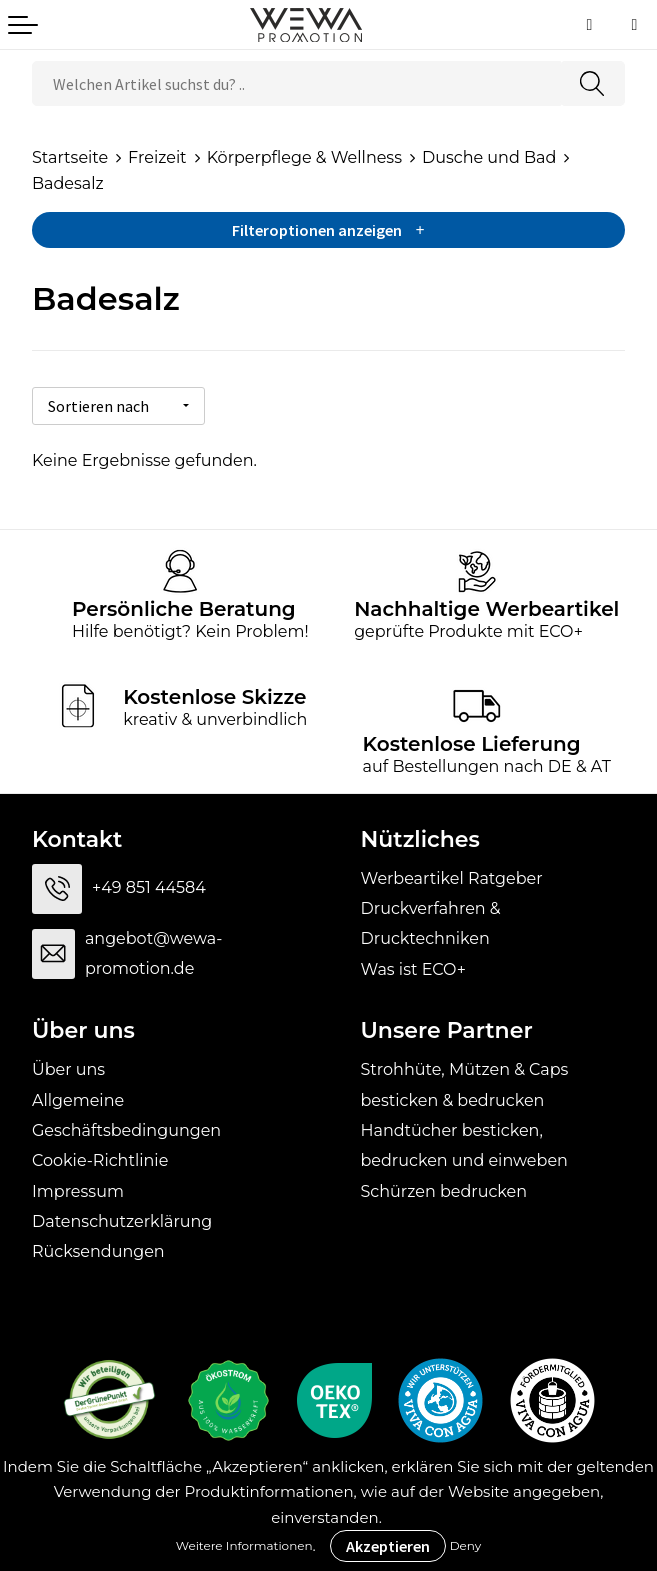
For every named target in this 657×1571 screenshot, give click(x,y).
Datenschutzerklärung (122, 1217)
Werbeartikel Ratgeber (452, 874)
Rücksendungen (98, 1248)
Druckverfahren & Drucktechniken (431, 919)
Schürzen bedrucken (444, 1187)
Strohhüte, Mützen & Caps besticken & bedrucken (465, 1080)
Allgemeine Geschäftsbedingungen (126, 1111)
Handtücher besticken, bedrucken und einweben (464, 1141)
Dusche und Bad (489, 157)
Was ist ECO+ (413, 965)
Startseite (70, 157)
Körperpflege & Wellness (304, 157)
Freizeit (157, 157)
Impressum (78, 1187)
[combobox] (296, 83)
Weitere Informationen (244, 1545)
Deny (466, 1545)
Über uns (68, 1065)
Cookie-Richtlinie (100, 1157)
